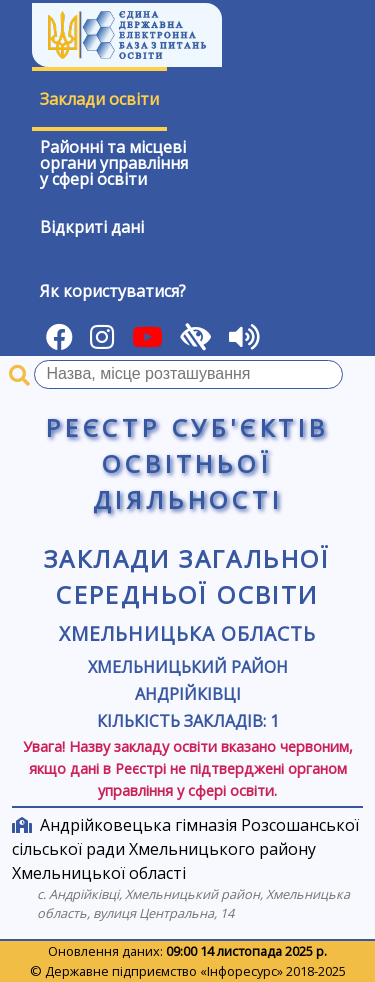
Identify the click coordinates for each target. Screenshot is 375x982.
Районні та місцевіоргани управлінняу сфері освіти (114, 163)
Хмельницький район (188, 667)
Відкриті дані (92, 227)
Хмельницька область (187, 633)
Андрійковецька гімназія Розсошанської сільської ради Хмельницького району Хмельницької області (186, 849)
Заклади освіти (99, 99)
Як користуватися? (113, 291)
